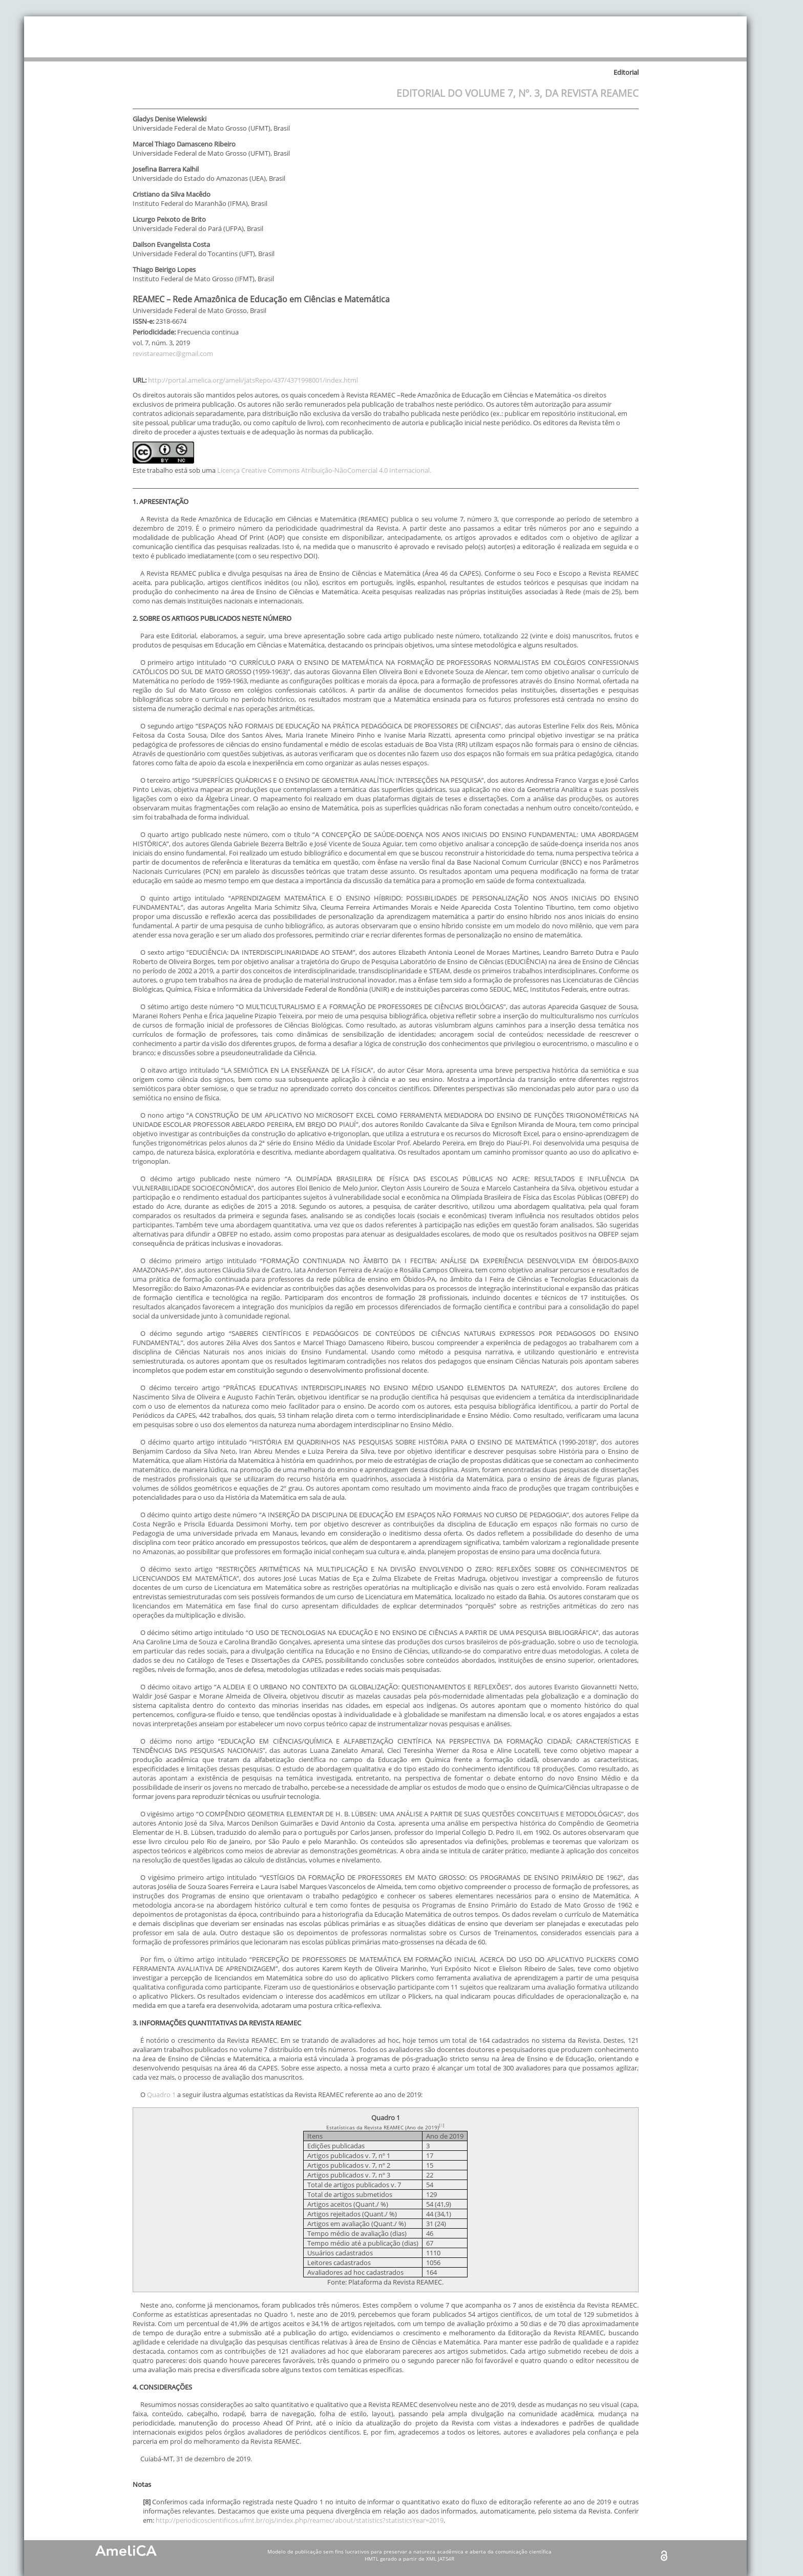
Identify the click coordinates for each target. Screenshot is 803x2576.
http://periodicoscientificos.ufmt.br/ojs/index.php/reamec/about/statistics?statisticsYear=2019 (299, 2520)
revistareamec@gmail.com (173, 353)
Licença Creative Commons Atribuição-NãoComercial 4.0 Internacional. (324, 470)
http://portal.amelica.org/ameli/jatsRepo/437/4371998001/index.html (253, 380)
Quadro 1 (161, 2094)
